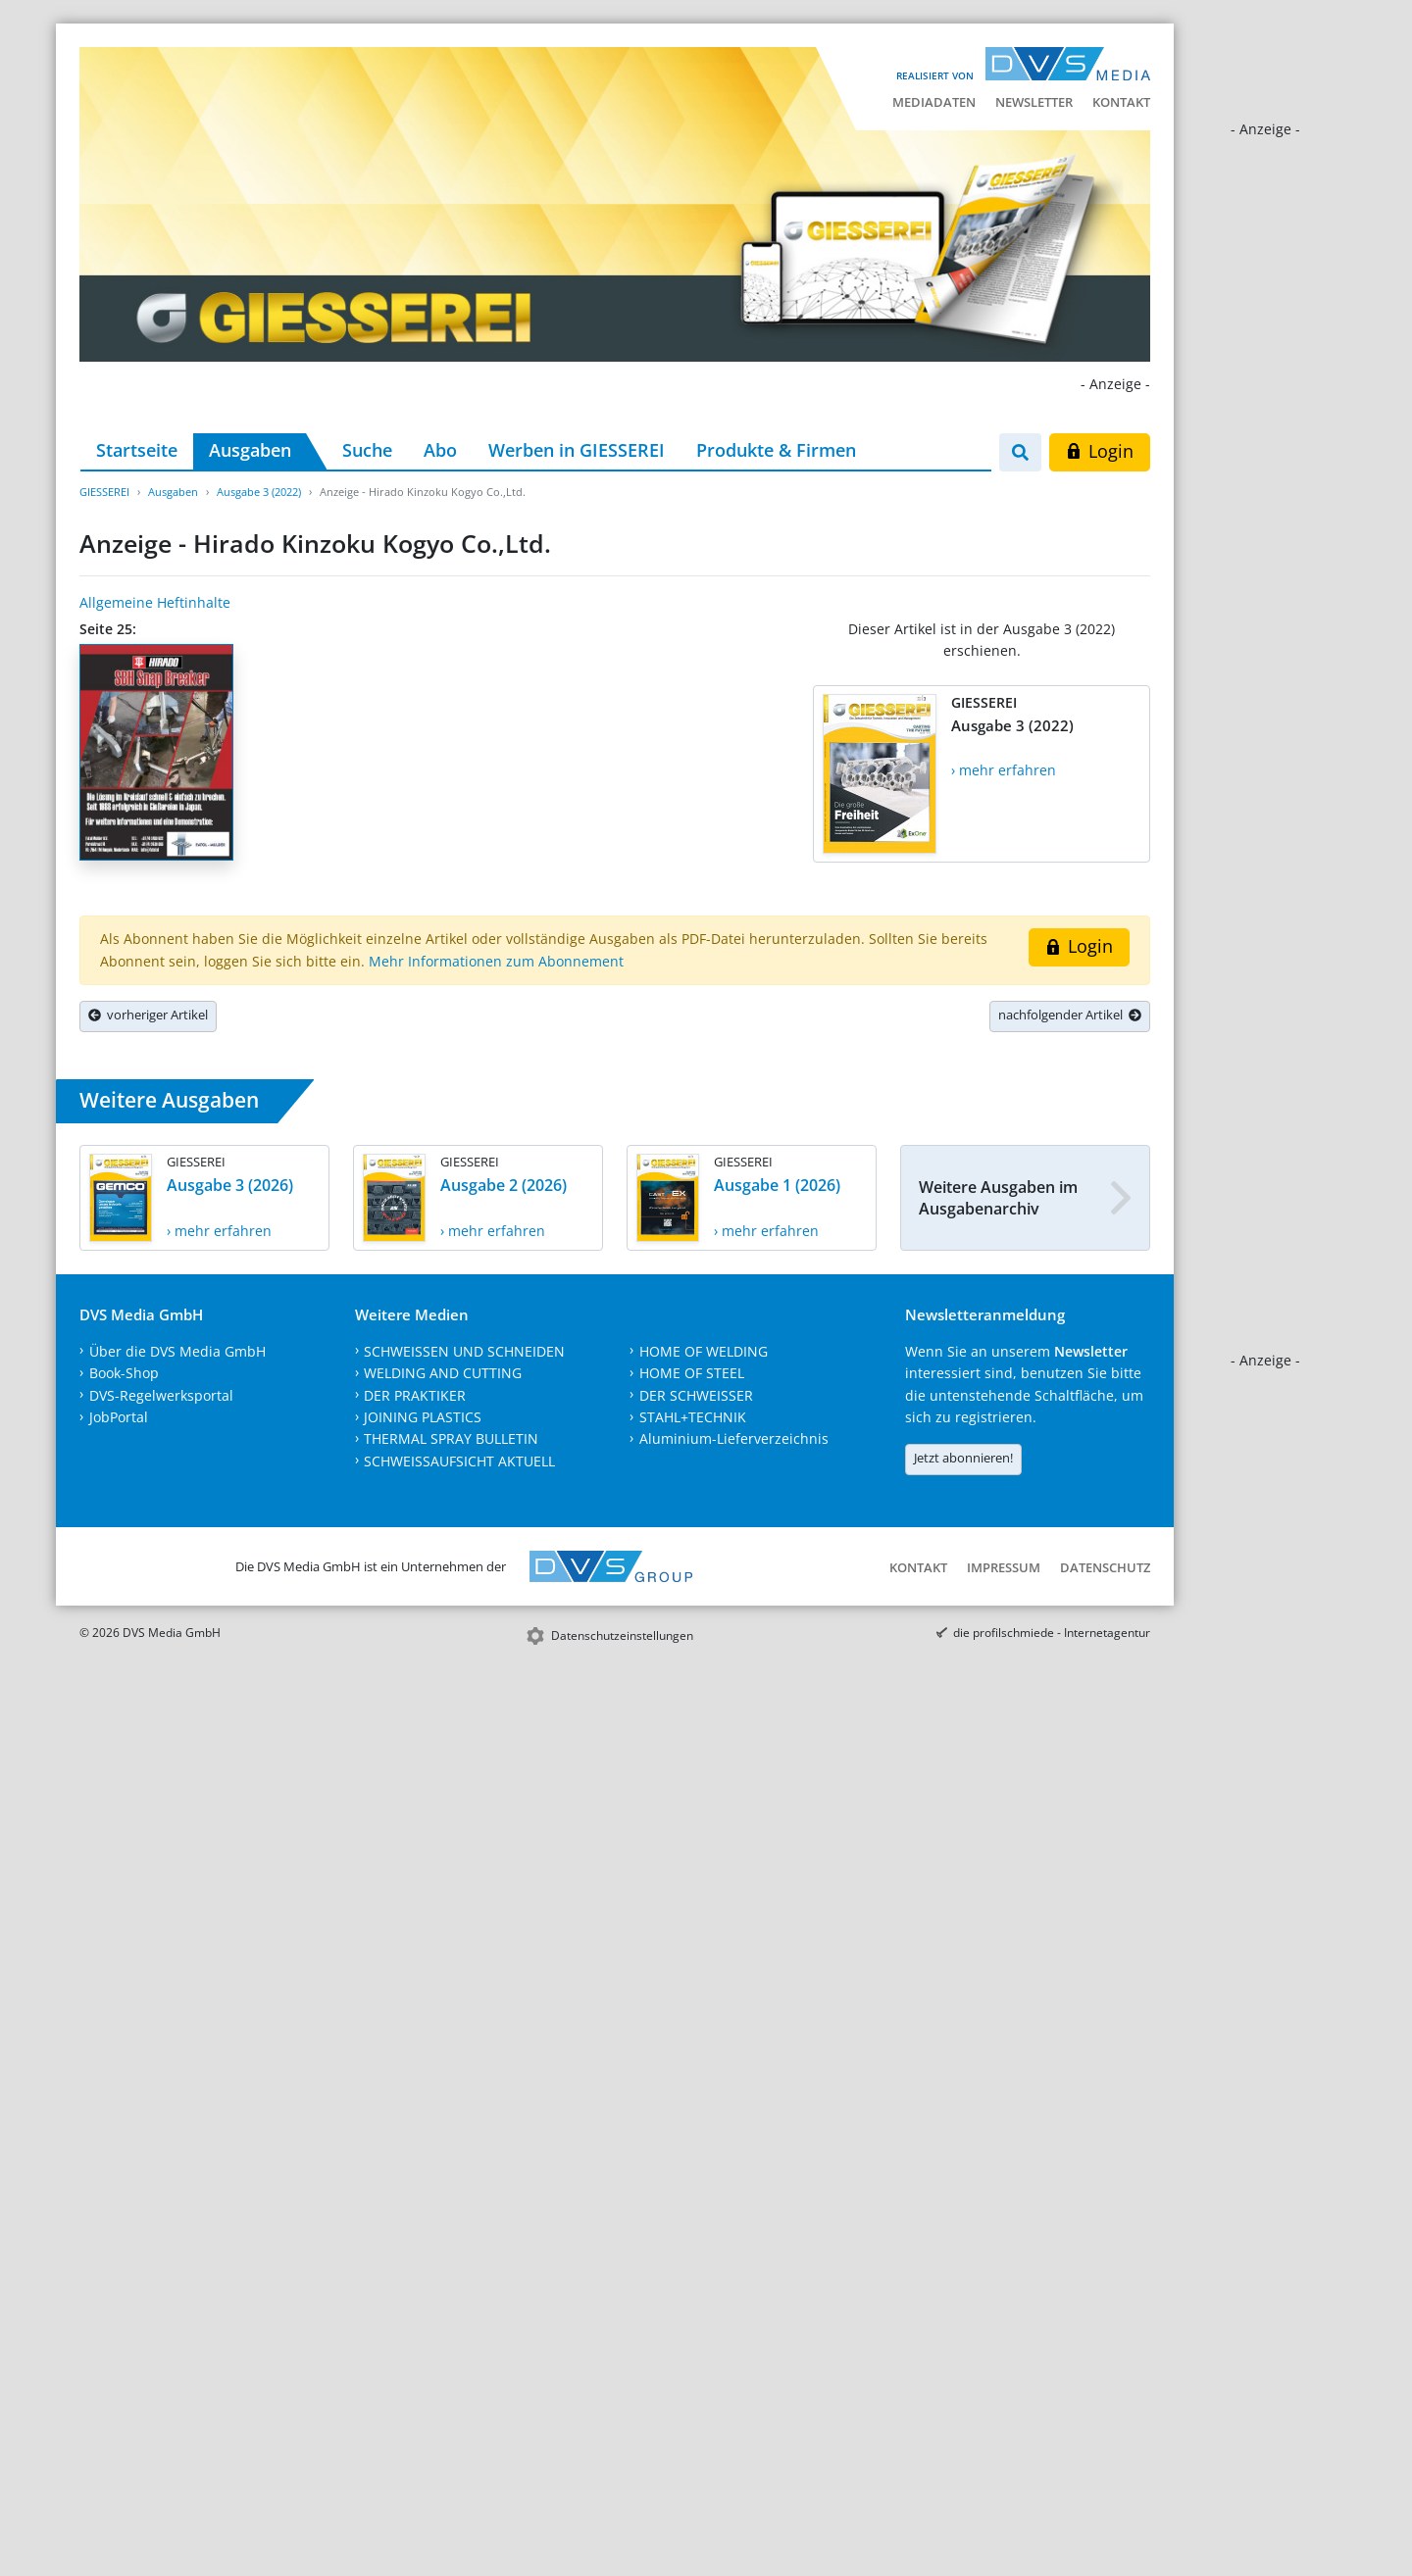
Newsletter (1034, 102)
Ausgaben (250, 450)
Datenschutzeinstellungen (622, 1635)
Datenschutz (1105, 1567)
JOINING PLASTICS (422, 1417)
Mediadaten (934, 102)
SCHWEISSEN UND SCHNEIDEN (464, 1351)
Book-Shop (124, 1372)
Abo (440, 450)
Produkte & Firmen (776, 450)
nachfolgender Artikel (1069, 1014)
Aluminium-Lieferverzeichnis (734, 1438)
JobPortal (118, 1417)
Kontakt (1121, 102)
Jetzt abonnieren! (963, 1457)
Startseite (136, 450)
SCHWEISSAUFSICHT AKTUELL (459, 1461)
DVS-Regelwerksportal (161, 1395)
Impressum (1003, 1567)
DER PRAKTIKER (415, 1395)
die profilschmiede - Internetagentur (1051, 1632)
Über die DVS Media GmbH (177, 1351)
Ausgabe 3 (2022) (259, 491)
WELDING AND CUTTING (443, 1372)
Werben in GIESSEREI (576, 450)
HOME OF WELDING (703, 1351)
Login (1100, 451)
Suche (367, 450)
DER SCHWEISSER (696, 1395)
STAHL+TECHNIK (692, 1417)
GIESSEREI (104, 491)
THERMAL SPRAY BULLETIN (451, 1438)
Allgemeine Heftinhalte (154, 602)
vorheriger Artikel (148, 1014)
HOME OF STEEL (691, 1372)
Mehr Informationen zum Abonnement (496, 961)
